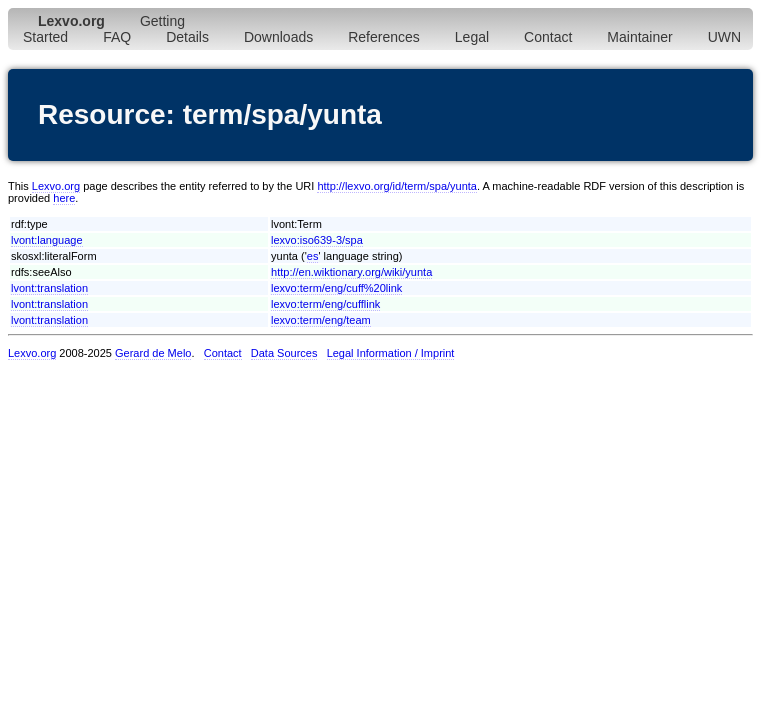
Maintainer (639, 37)
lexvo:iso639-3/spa (317, 240)
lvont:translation (49, 288)
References (384, 37)
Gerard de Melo (153, 353)
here (64, 198)
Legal (472, 37)
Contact (548, 37)
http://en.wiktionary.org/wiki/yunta (351, 272)
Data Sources (284, 353)
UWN (724, 37)
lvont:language (47, 240)
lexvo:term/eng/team (321, 320)
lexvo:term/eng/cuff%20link (336, 288)
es (313, 256)
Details (187, 37)
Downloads (278, 37)
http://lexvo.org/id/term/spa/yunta (397, 186)
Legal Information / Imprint (391, 353)
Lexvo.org (56, 186)
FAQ (117, 37)
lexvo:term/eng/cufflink (325, 304)
